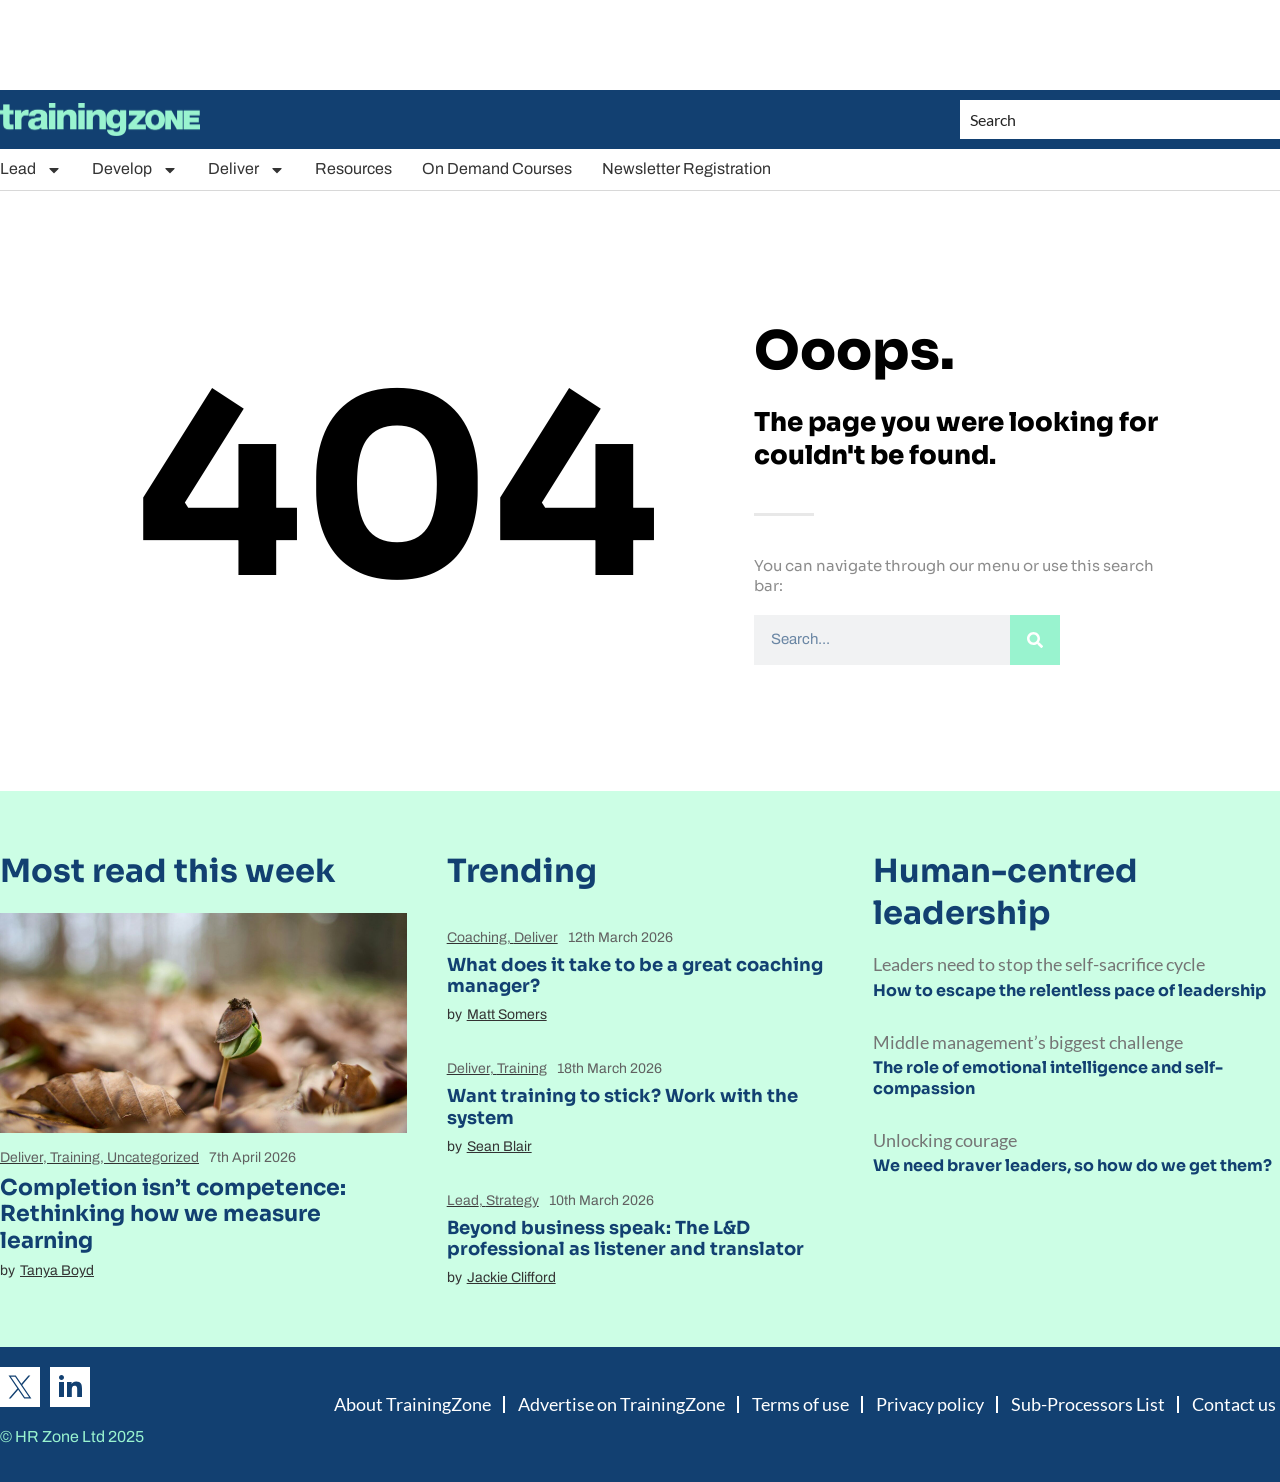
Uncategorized (153, 1157)
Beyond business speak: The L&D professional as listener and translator (625, 1239)
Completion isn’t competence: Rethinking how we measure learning (173, 1214)
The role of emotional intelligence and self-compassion (1048, 1078)
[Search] (1035, 640)
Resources (353, 168)
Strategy (512, 1200)
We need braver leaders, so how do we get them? (1072, 1165)
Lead (31, 169)
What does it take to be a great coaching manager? (635, 976)
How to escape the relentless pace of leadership (1069, 990)
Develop (135, 169)
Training (75, 1157)
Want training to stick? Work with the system (622, 1107)
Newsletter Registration (686, 168)
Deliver (246, 169)
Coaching (477, 937)
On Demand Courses (497, 168)
